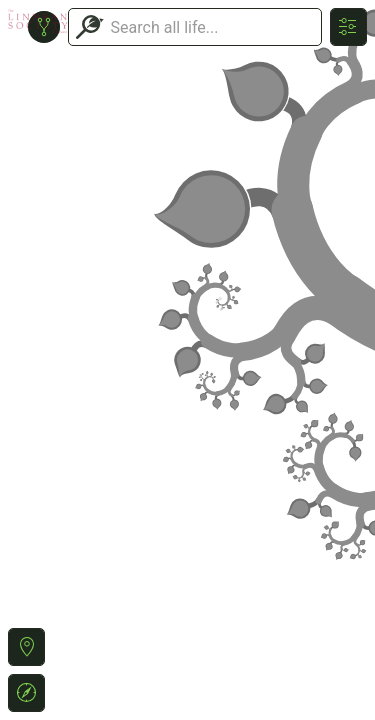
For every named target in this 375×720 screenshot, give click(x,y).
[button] (26, 647)
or (187, 360)
